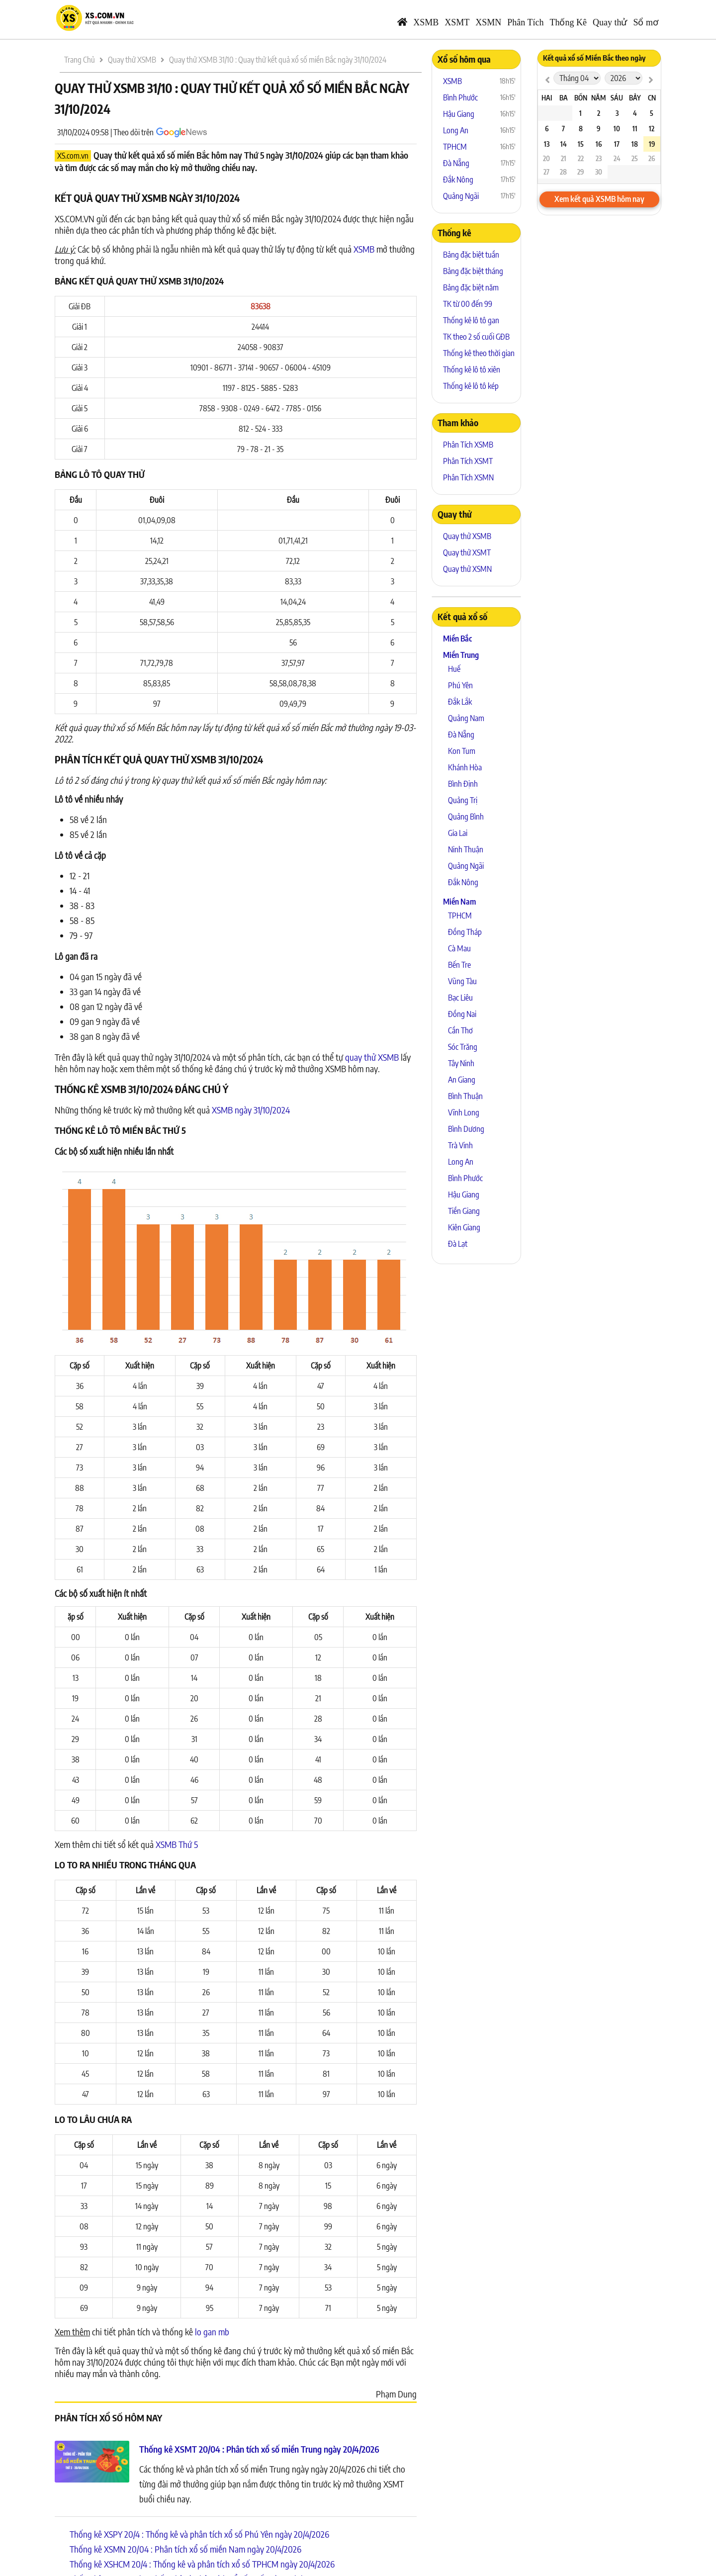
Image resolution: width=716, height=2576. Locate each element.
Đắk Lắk (460, 702)
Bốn (580, 97)
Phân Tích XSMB (468, 445)
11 (634, 128)
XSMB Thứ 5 (177, 1844)
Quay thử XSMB (467, 536)
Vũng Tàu (462, 981)
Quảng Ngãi (461, 195)
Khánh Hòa (465, 767)
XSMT (457, 22)
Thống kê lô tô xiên (471, 369)
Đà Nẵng (456, 163)
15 (581, 144)
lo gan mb (212, 2331)
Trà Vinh (460, 1145)
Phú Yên (460, 685)
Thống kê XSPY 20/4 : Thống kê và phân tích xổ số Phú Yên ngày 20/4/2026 (199, 2534)
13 (546, 144)
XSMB (426, 22)
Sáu (617, 97)
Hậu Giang (458, 113)
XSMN (488, 22)
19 (652, 144)
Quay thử (610, 22)
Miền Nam (459, 902)
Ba (563, 97)
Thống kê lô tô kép (471, 386)
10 (617, 128)
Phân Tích (525, 22)
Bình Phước (460, 97)
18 (634, 144)
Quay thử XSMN (467, 569)
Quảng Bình (466, 817)
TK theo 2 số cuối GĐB (476, 337)
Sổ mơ (645, 22)
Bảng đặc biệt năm (471, 287)
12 (651, 128)
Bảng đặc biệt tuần (471, 255)
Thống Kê (568, 22)
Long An (455, 130)
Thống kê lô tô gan (471, 320)
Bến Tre (459, 965)
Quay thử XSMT (467, 552)
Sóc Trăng (462, 1047)
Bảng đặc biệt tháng (473, 271)
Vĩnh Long (463, 1112)
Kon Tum (461, 751)
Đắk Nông (458, 179)
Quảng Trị (462, 800)
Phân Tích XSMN (468, 477)
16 (599, 144)
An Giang (461, 1080)
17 (617, 144)
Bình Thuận (465, 1096)
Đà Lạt (457, 1244)
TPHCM (455, 146)
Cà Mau (459, 948)
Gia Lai (457, 833)
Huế (454, 669)
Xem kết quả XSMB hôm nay (599, 199)
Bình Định (463, 784)
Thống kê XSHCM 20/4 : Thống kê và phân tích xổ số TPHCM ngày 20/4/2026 (202, 2564)
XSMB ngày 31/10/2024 (251, 1109)
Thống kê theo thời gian (479, 353)
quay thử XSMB (372, 1057)
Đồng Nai (462, 1014)
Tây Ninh (461, 1063)
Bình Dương (466, 1129)
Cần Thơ (460, 1030)
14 (563, 144)
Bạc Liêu (460, 998)
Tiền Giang (464, 1211)
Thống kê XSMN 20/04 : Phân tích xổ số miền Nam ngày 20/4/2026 (185, 2549)
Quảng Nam (466, 718)
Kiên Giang (464, 1227)
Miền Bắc (457, 639)
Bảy (635, 97)
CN (652, 97)
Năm (598, 97)
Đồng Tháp (465, 932)
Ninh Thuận (465, 849)
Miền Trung (461, 655)
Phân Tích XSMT (468, 461)
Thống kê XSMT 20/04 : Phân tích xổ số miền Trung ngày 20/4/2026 (259, 2449)
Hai (546, 97)
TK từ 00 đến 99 (467, 304)
